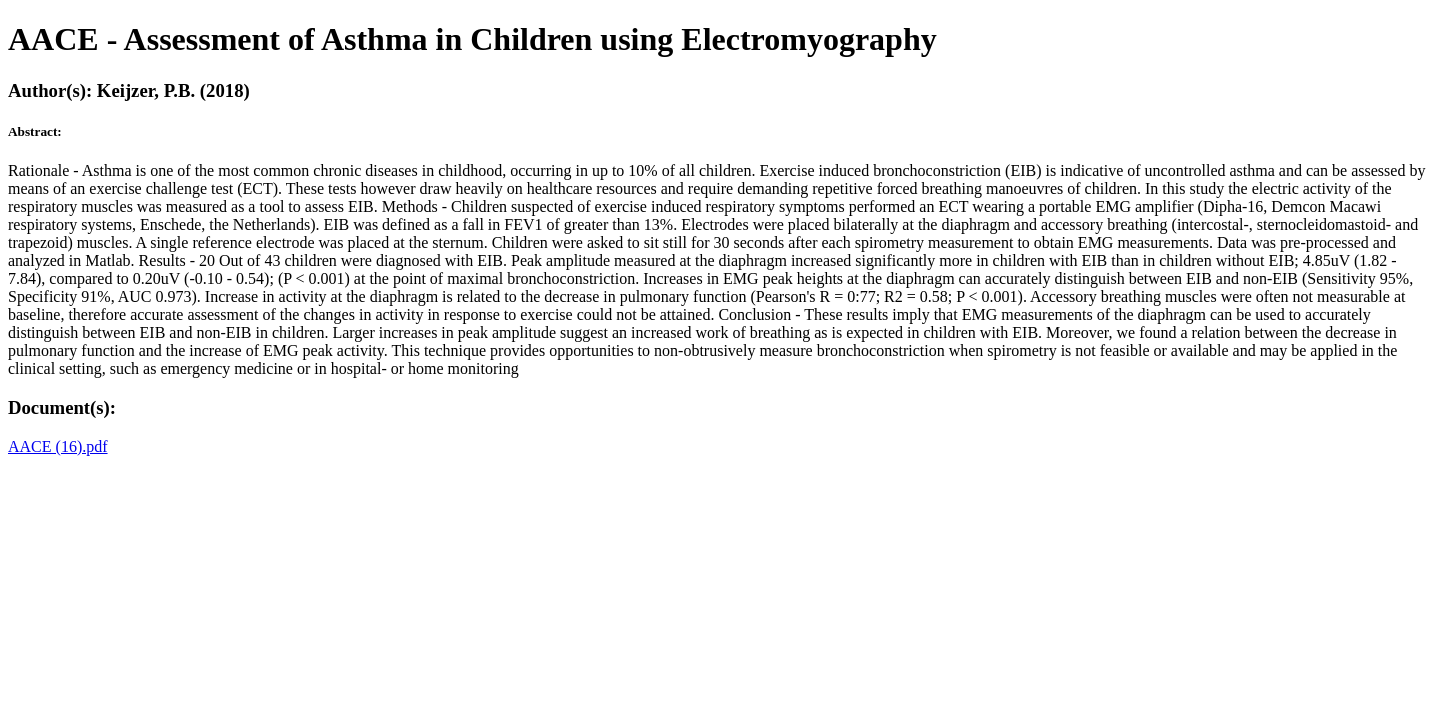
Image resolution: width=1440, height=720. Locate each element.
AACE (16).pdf (58, 446)
